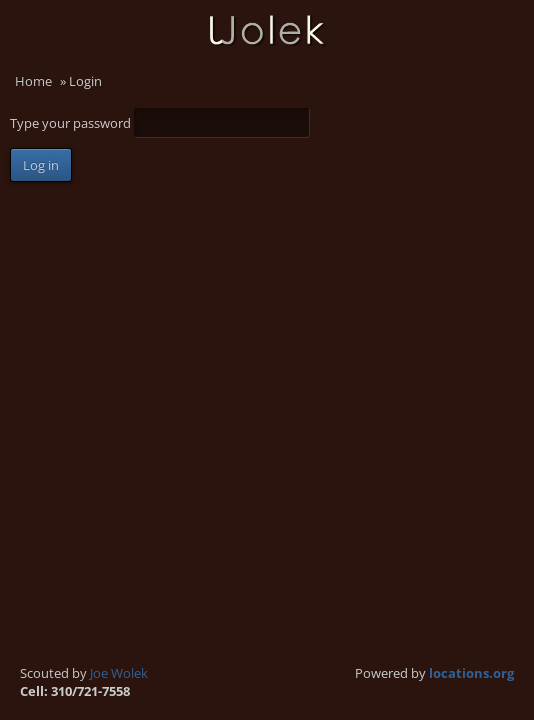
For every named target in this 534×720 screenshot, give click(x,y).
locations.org (471, 673)
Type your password (72, 123)
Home (33, 81)
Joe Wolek (119, 673)
